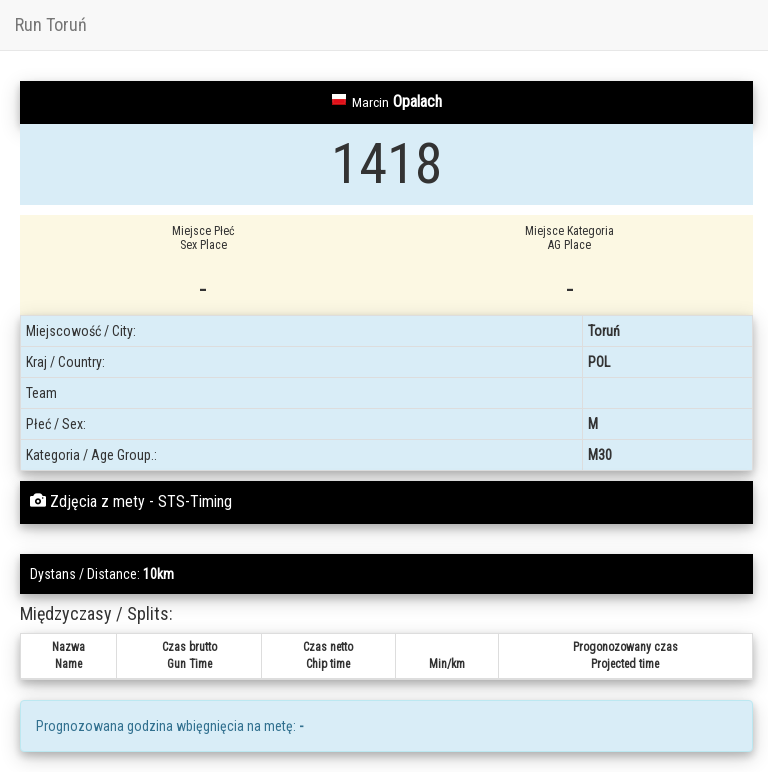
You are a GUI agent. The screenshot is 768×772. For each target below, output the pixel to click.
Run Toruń (51, 24)
